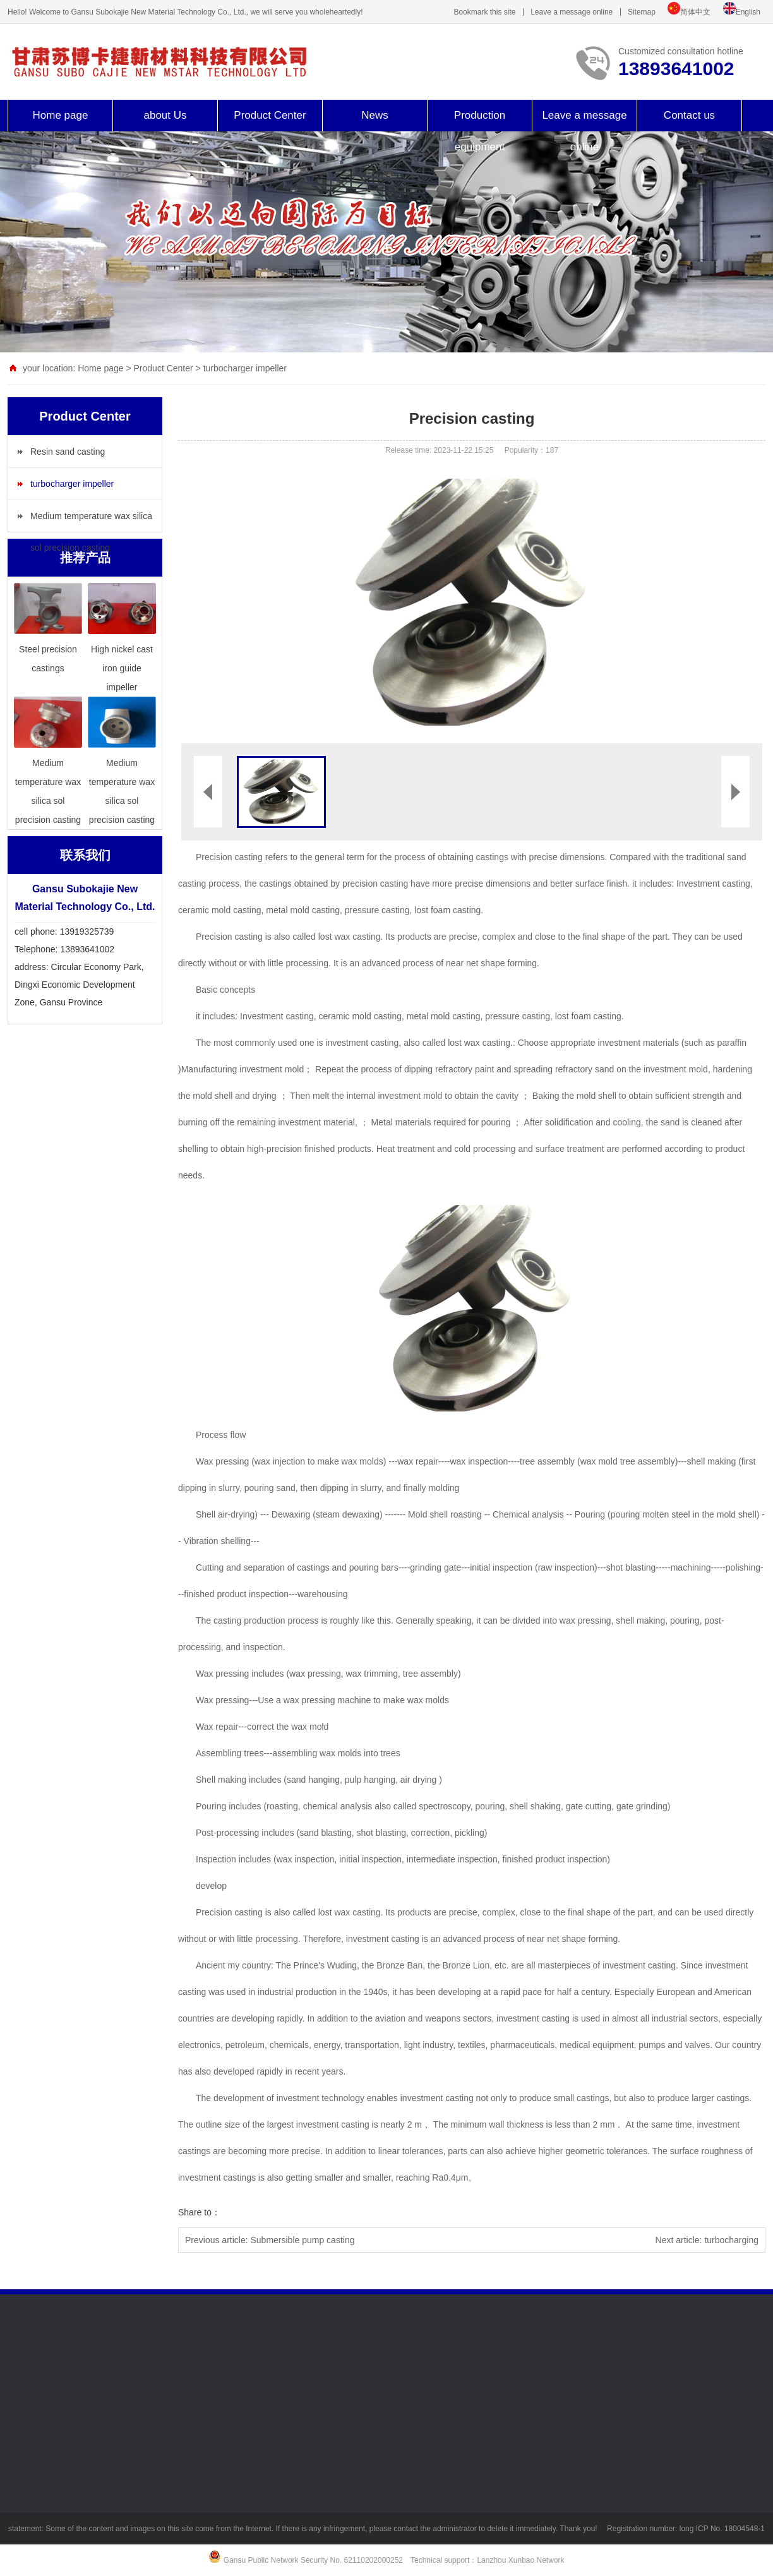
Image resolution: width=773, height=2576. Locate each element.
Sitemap (642, 12)
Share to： (199, 2212)
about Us (164, 115)
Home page (60, 115)
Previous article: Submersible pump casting (269, 2240)
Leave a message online (571, 12)
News (374, 115)
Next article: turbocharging (707, 2240)
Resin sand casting (67, 451)
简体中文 (695, 12)
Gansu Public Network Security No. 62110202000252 (313, 2560)
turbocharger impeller (245, 368)
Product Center (270, 115)
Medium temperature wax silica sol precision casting (91, 521)
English (748, 12)
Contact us (689, 115)
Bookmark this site (484, 12)
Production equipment (479, 131)
